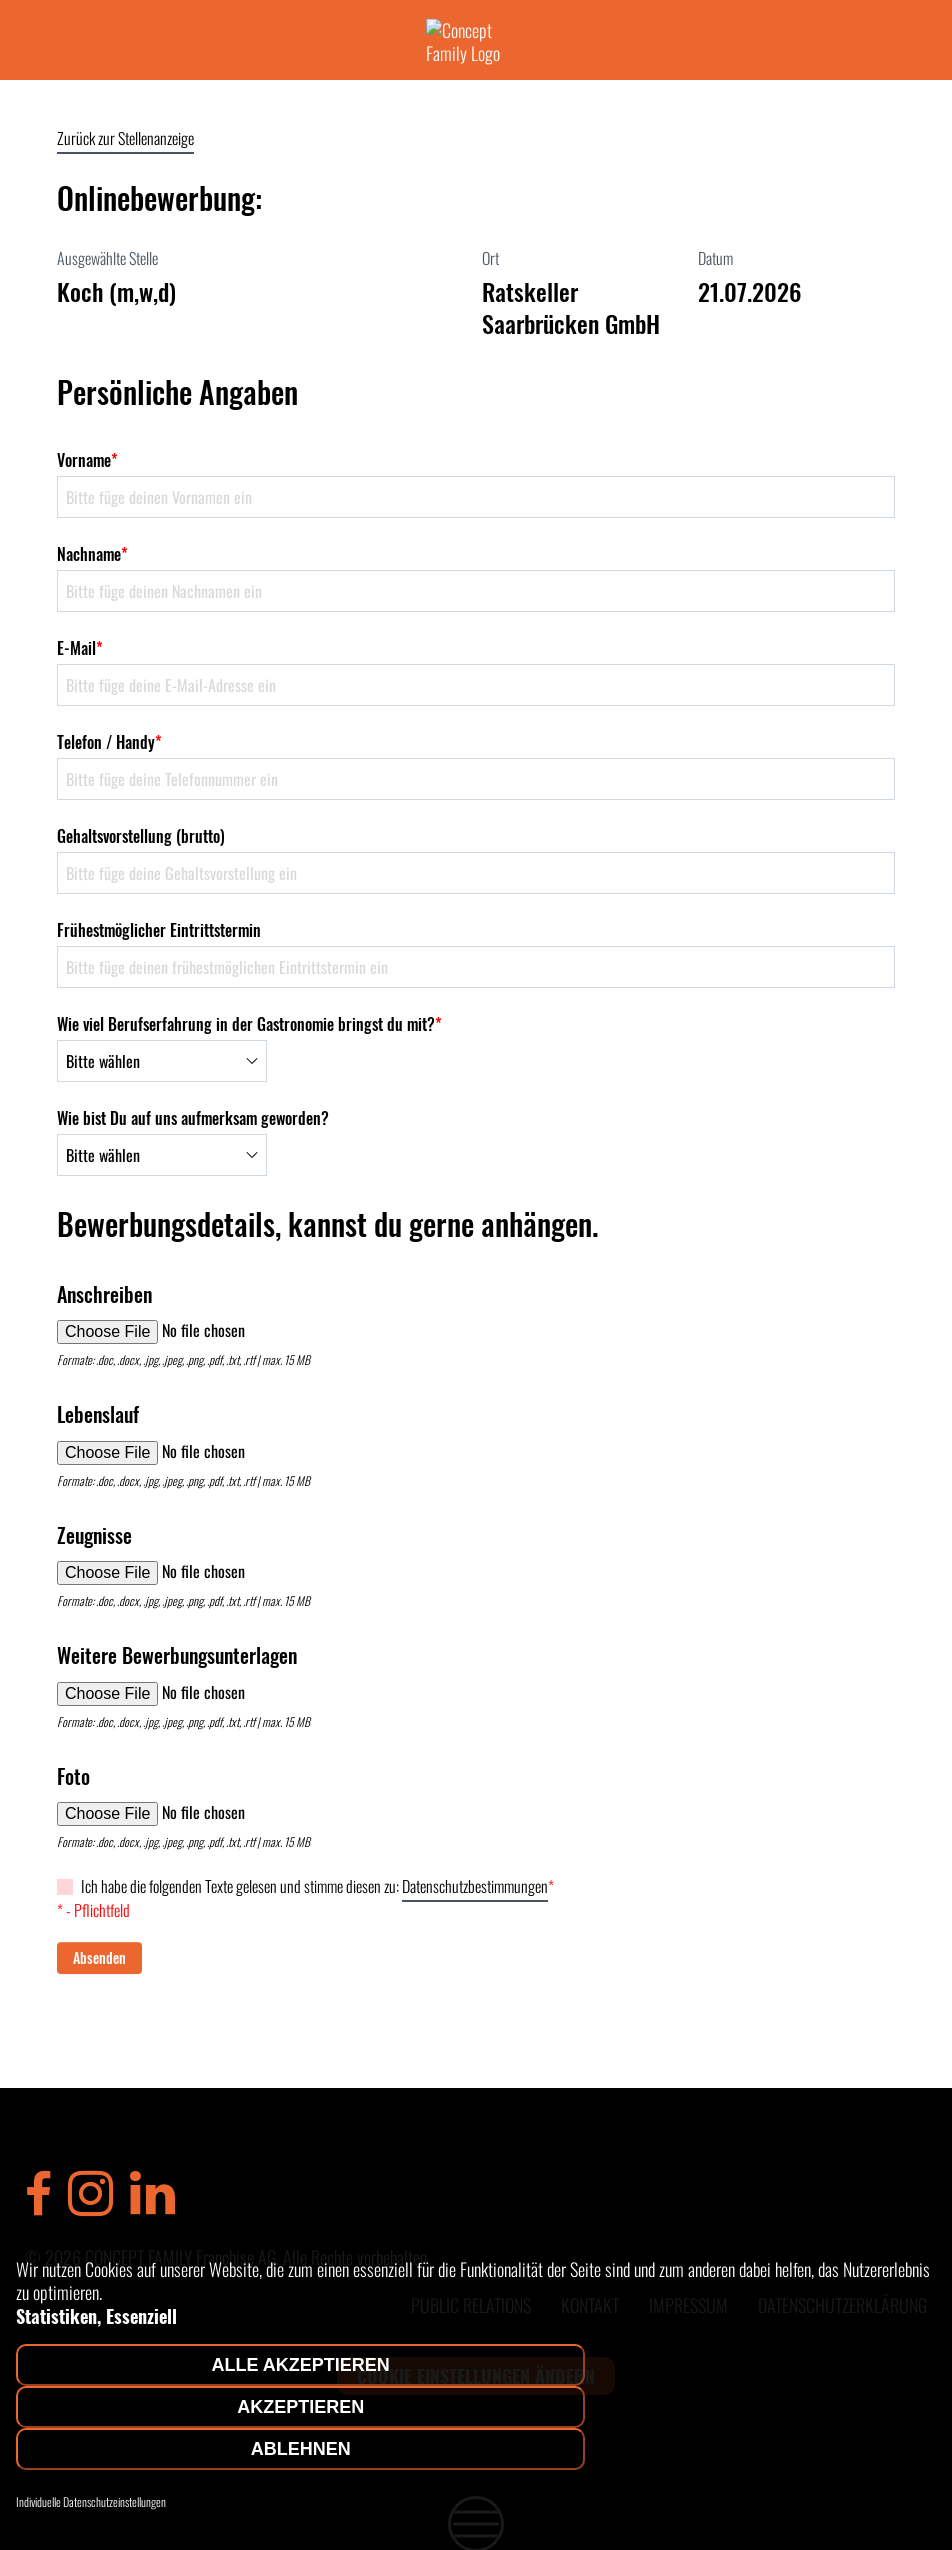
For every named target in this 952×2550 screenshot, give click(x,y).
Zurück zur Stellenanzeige (125, 138)
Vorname (87, 460)
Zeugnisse (94, 1535)
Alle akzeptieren (301, 2365)
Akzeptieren (300, 2407)
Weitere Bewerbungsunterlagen (177, 1655)
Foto (73, 1776)
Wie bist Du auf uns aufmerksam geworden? (193, 1118)
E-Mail (80, 648)
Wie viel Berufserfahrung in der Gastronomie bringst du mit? (249, 1024)
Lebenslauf (98, 1414)
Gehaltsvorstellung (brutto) (141, 836)
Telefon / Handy (109, 742)
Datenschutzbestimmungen (475, 1886)
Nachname (92, 554)
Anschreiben (104, 1294)
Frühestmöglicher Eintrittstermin (159, 930)
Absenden (99, 1957)
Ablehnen (301, 2449)
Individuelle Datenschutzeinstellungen (91, 2502)
